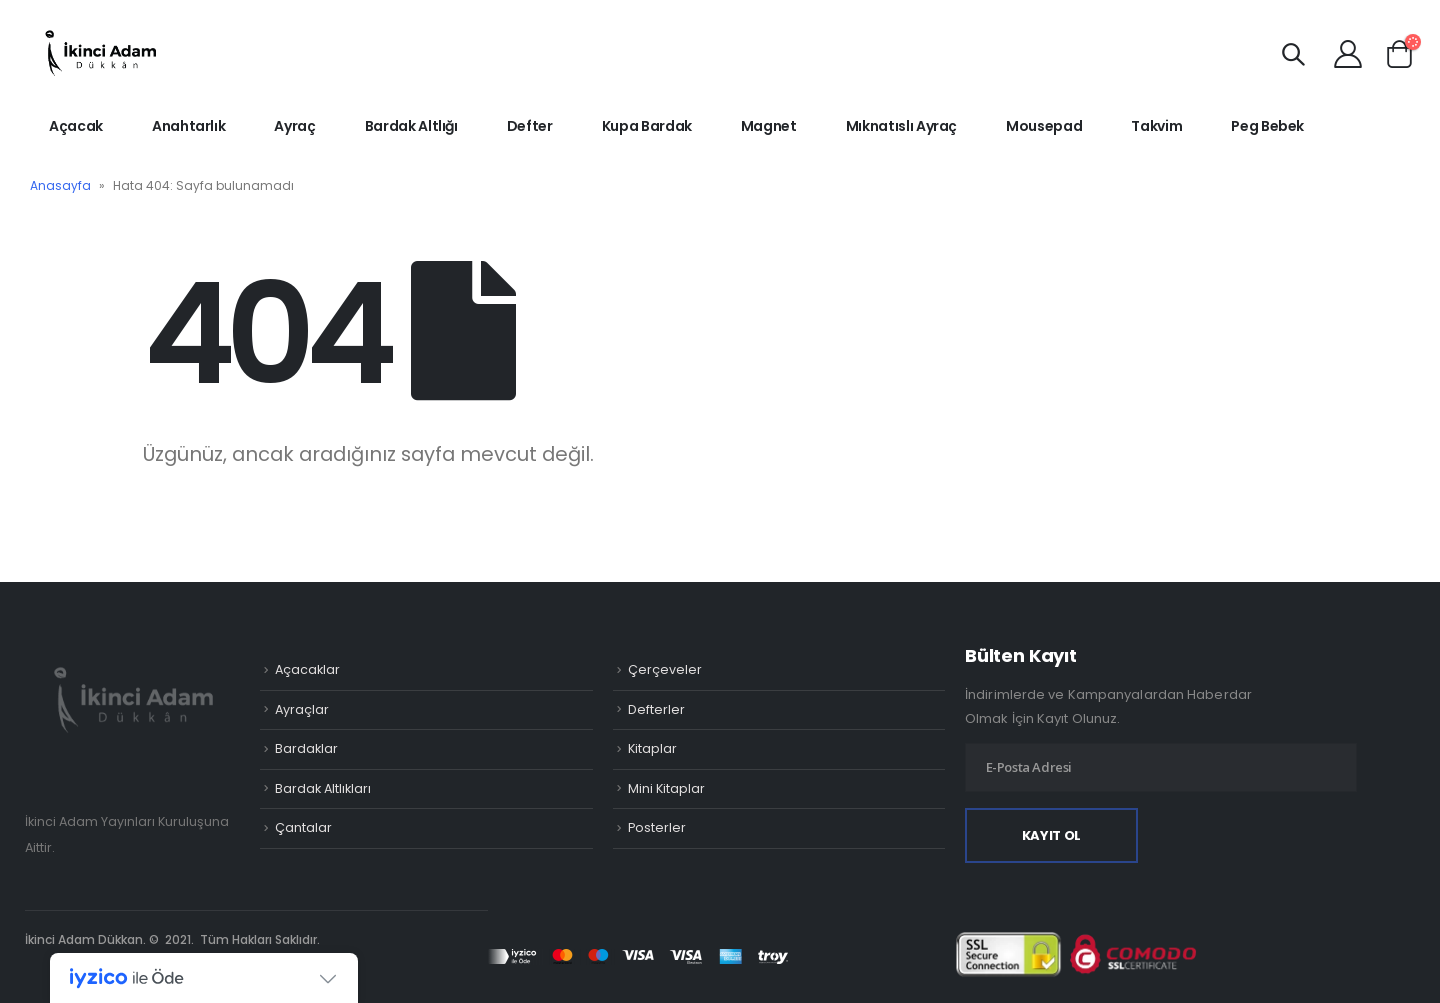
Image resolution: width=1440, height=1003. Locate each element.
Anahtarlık (189, 126)
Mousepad (1044, 126)
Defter (530, 126)
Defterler (656, 709)
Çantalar (303, 827)
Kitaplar (652, 748)
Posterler (657, 827)
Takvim (1156, 126)
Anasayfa (60, 185)
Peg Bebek (1267, 126)
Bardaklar (306, 748)
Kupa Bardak (647, 126)
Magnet (769, 126)
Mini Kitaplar (666, 788)
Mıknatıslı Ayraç (901, 126)
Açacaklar (307, 669)
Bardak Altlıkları (323, 788)
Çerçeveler (665, 669)
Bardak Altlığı (411, 126)
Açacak (76, 126)
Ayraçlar (302, 709)
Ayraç (294, 126)
